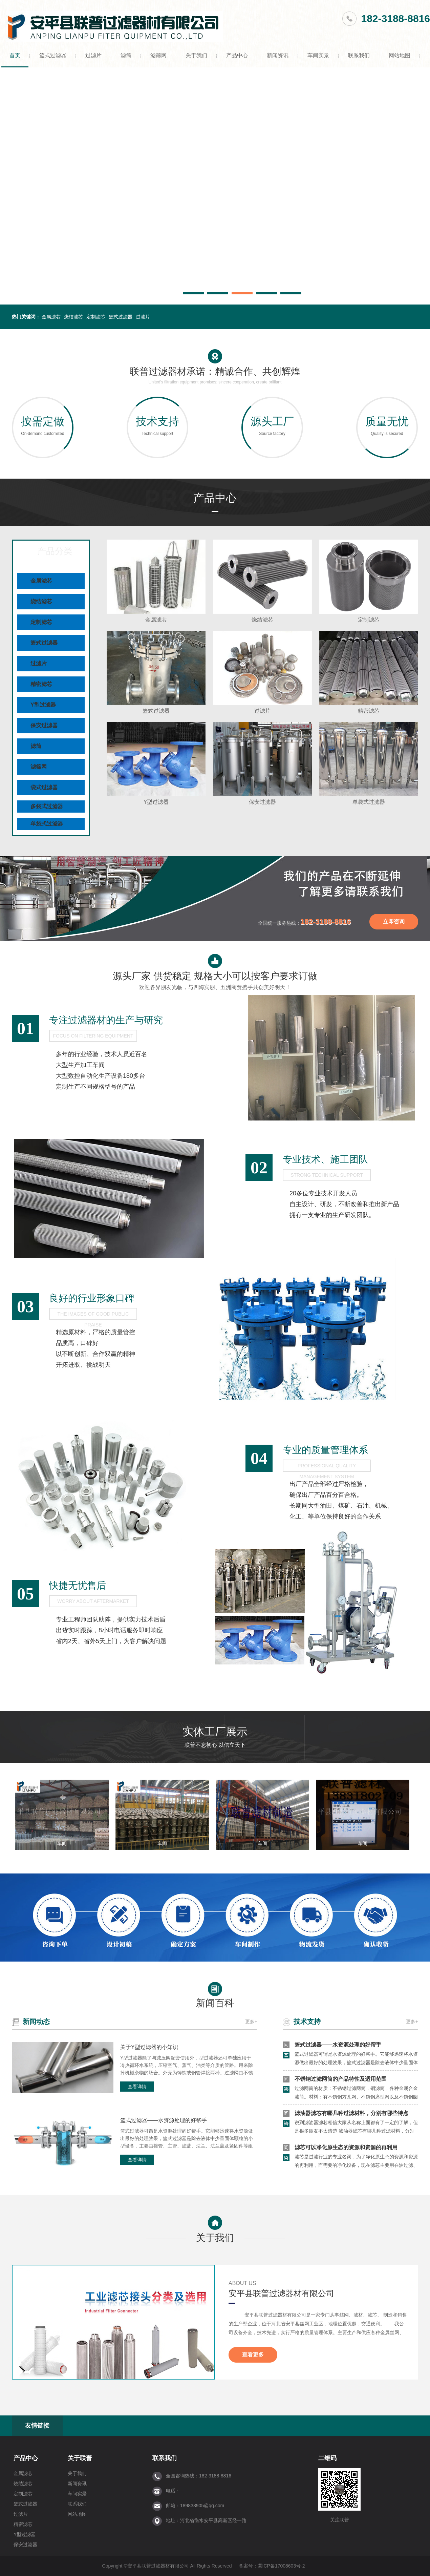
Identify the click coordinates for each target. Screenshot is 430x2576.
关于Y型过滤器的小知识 (149, 2047)
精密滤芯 (41, 684)
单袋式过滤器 (46, 823)
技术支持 (307, 2021)
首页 (14, 55)
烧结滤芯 (73, 316)
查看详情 (137, 2086)
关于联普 (80, 2458)
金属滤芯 (51, 316)
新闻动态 (36, 2021)
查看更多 (253, 2355)
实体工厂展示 (215, 1738)
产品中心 (237, 55)
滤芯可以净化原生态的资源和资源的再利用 (346, 2147)
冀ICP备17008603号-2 (281, 2566)
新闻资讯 (277, 55)
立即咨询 (394, 921)
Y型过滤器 (43, 705)
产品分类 (54, 550)
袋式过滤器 (44, 787)
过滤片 (93, 55)
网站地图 (399, 55)
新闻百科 (215, 1994)
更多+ (251, 2021)
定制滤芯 (95, 316)
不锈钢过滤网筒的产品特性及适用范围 (341, 2079)
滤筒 (126, 55)
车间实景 (318, 55)
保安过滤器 (44, 725)
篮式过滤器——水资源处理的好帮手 (163, 2120)
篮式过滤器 (52, 55)
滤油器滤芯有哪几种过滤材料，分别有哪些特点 (351, 2113)
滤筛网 (158, 55)
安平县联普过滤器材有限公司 (281, 2293)
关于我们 (196, 55)
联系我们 (359, 55)
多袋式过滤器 (46, 806)
